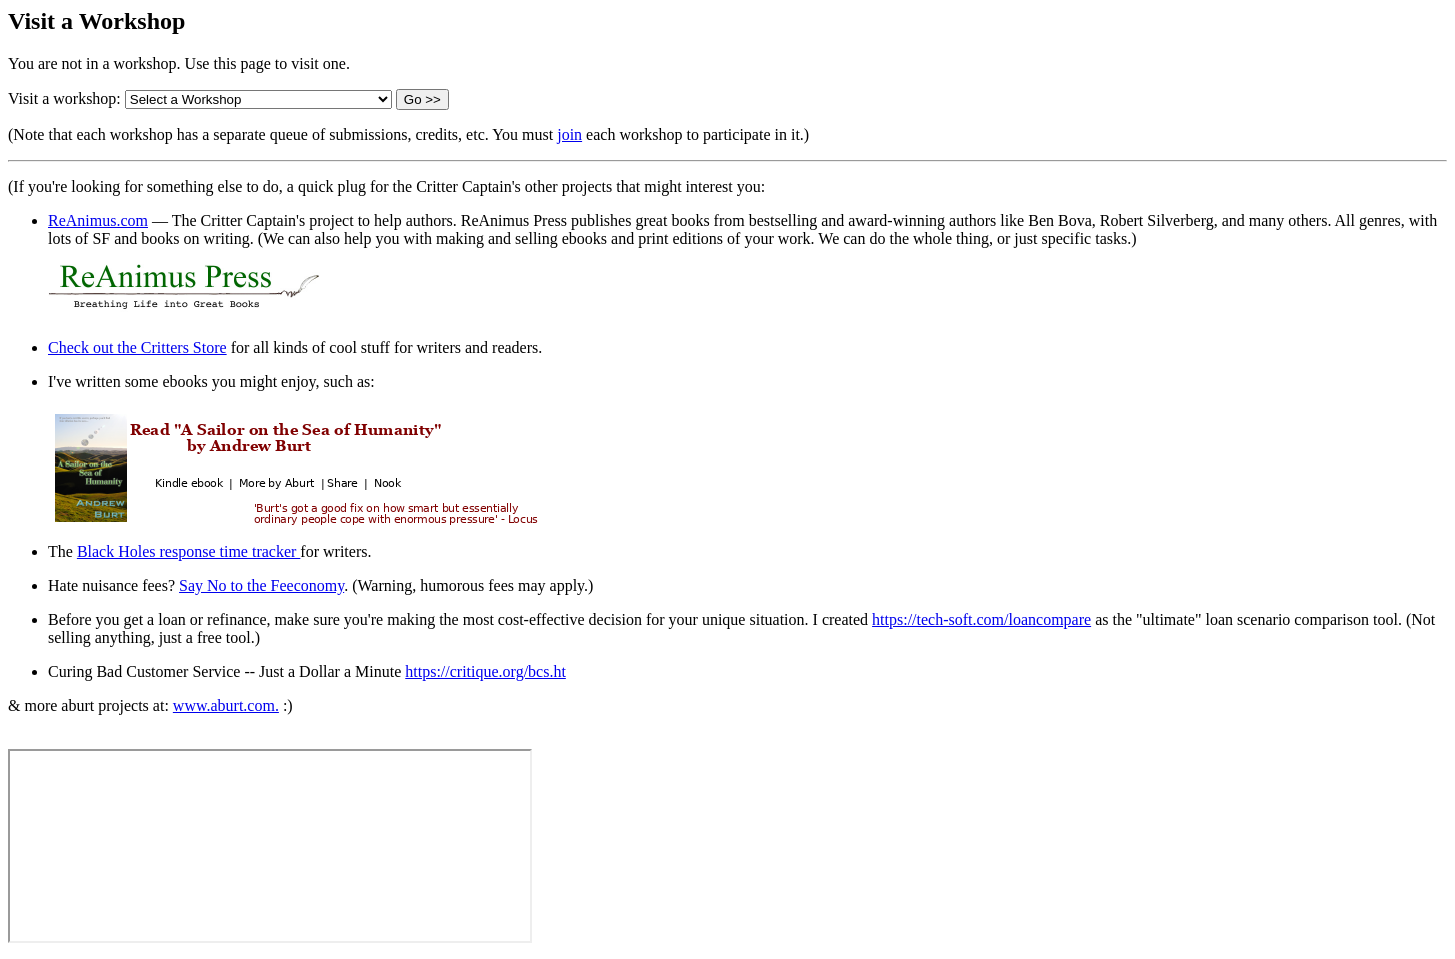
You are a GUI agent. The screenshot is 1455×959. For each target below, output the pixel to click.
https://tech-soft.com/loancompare (981, 619)
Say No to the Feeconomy (261, 585)
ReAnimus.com (98, 220)
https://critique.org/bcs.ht (485, 671)
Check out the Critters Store (137, 347)
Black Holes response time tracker (188, 551)
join (569, 134)
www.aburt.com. (226, 705)
